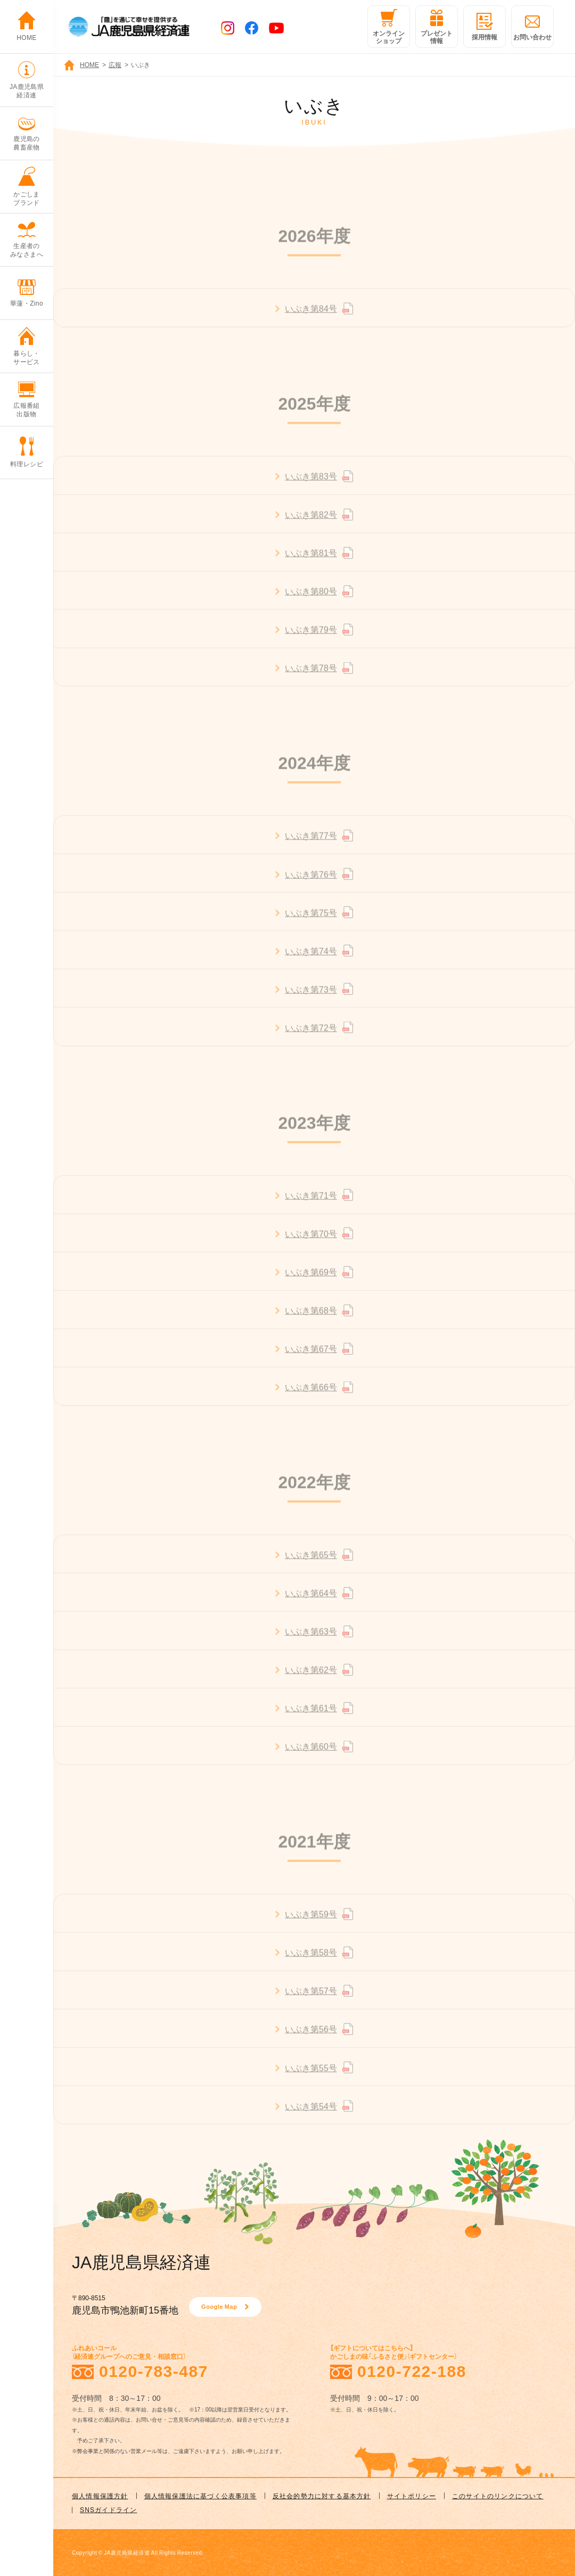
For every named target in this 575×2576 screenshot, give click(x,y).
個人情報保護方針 (100, 2495)
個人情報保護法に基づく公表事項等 (200, 2495)
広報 (115, 64)
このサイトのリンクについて (498, 2495)
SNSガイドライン (108, 2509)
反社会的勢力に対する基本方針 (322, 2495)
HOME (89, 64)
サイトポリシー (411, 2495)
